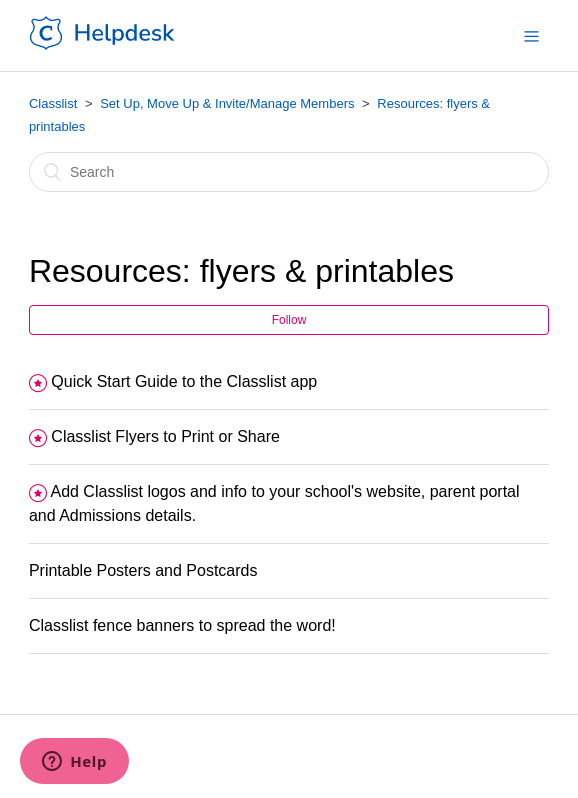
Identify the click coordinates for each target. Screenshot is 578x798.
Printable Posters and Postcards (143, 570)
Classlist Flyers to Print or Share (165, 436)
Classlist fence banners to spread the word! (182, 625)
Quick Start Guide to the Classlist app (184, 381)
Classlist (53, 103)
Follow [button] (289, 320)
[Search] (289, 172)
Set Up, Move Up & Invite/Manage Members (227, 103)
